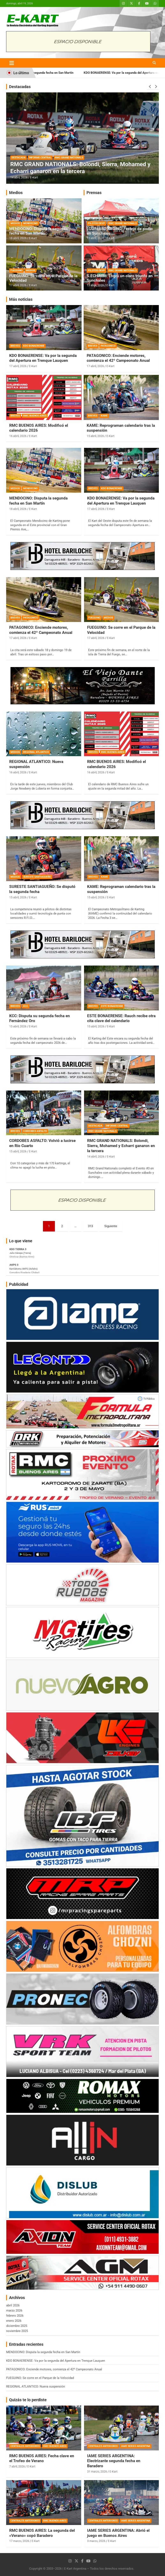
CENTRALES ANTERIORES (25, 2446)
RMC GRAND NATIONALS (69, 157)
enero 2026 (13, 2321)
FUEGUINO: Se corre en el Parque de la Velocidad (43, 278)
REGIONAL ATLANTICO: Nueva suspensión (35, 2386)
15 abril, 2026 (95, 436)
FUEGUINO (16, 270)
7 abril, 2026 (17, 2466)
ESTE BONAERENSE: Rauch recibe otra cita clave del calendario (121, 1018)
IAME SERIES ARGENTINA (135, 2446)
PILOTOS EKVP (96, 223)
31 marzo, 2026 (97, 2471)
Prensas (94, 192)
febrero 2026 (14, 2315)
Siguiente (110, 1226)
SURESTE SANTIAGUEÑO (37, 876)
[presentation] (150, 87)
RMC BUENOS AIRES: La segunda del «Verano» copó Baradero (42, 2533)
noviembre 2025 (17, 2331)
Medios (16, 192)
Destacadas (20, 86)
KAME (104, 415)
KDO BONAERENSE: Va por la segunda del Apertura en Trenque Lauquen (43, 358)
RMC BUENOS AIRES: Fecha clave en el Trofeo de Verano (41, 2458)
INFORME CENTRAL (40, 157)
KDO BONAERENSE (33, 345)
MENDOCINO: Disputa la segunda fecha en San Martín (62, 73)
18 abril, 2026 (18, 238)
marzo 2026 (14, 2310)
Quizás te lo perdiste (28, 2399)
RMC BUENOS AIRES (34, 415)
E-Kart (34, 177)
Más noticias (20, 299)
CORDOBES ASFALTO (35, 1131)
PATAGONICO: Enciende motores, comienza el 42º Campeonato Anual (118, 358)
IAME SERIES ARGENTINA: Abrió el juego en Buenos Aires (118, 2533)
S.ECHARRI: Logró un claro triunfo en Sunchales (120, 278)
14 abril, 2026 (19, 177)
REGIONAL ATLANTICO (36, 752)
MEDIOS (15, 223)
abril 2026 (13, 2305)
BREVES (15, 345)
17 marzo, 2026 (19, 2541)
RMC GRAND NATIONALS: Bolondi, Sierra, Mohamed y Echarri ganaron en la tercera (80, 168)
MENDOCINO (30, 223)
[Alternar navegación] (11, 63)
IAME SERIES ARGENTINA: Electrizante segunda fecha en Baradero (113, 2460)
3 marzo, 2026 (96, 2541)
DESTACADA (18, 157)
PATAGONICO (108, 345)
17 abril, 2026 (18, 285)
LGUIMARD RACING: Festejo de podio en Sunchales (120, 231)
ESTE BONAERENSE (112, 1006)
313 (90, 1226)
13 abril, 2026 (95, 238)
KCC (25, 1006)
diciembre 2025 (16, 2326)
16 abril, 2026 (18, 436)
